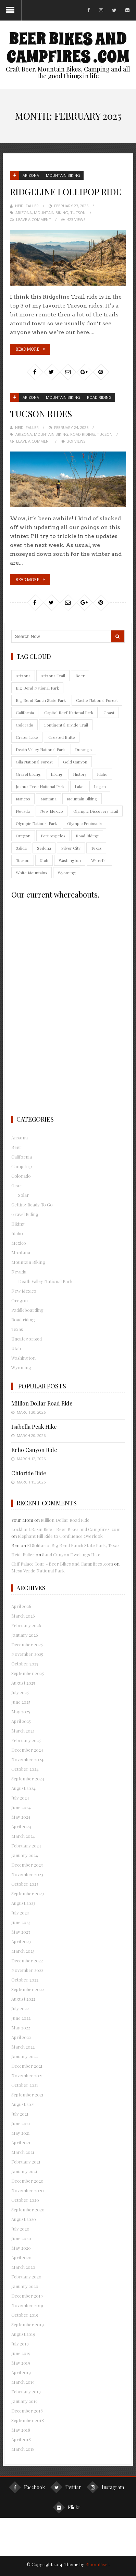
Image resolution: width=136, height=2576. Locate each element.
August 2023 (23, 1903)
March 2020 (23, 2267)
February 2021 (25, 2162)
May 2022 (20, 2027)
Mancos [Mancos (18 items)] (23, 798)
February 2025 (26, 1740)
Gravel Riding (24, 1214)
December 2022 (27, 1960)
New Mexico (23, 1291)
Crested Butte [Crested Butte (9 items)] (61, 737)
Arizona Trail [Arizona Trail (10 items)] (53, 675)
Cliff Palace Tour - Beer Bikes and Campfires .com (62, 1564)
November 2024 (27, 1759)
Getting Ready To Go (32, 1204)
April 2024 (21, 1826)
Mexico (18, 1243)
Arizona (31, 175)
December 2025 (27, 1644)
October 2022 (24, 1980)
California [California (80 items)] (25, 712)
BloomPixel (97, 2564)
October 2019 (24, 2315)
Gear (16, 1185)
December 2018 (27, 2411)
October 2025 (24, 1663)
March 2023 (23, 1951)
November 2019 (27, 2305)
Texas (17, 1329)
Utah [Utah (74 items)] (44, 860)
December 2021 (26, 2066)
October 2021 (24, 2085)
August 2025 (23, 1683)
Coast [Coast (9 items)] (108, 712)
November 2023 (27, 1874)
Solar (23, 1195)
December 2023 (27, 1865)
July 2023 (20, 1912)
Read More (27, 349)
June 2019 (20, 2353)
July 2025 (20, 1692)
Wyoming (21, 1367)
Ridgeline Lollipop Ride (65, 192)
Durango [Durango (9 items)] (83, 749)
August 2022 (23, 1999)
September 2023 (27, 1893)
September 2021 (27, 2094)
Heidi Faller (27, 205)
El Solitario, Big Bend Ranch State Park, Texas (73, 1545)
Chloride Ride (28, 1473)
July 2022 (20, 2008)
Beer (16, 1147)
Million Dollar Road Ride (41, 1403)
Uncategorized (26, 1339)
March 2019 (23, 2382)
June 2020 (21, 2238)
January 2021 (24, 2171)
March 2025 (23, 1731)
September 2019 (27, 2324)
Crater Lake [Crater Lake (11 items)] (27, 737)
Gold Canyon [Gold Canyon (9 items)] (75, 761)
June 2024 (21, 1807)
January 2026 (24, 1635)
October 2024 (25, 1769)
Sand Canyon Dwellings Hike (71, 1554)
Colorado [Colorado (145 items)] (24, 725)
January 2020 (24, 2286)
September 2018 (27, 2420)
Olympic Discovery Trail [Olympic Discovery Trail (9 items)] (95, 811)
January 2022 (24, 2056)
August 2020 (23, 2219)
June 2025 (20, 1702)
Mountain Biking (63, 175)
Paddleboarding (27, 1310)
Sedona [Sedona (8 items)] (44, 848)
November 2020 (27, 2190)
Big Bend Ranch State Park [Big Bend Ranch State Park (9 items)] (41, 700)
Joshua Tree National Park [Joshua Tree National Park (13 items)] (40, 786)
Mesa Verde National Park (38, 1570)
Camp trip (21, 1166)
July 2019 (20, 2343)
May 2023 (20, 1932)
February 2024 (26, 1845)
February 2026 (26, 1625)
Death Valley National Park (45, 1281)
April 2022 (21, 2037)
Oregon (19, 1300)
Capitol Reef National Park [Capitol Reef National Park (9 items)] (68, 712)
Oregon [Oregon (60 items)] (23, 835)
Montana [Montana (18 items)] (48, 798)
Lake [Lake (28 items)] (79, 786)
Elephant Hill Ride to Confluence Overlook (60, 1536)
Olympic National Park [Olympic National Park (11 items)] (36, 823)
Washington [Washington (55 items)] (70, 860)
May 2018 (20, 2430)
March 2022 (23, 2047)
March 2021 (22, 2152)
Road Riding (82, 434)
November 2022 (27, 1970)
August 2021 (23, 2104)
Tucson (78, 212)
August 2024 (23, 1788)
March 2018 (23, 2449)
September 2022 (27, 1989)
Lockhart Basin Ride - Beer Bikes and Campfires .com (66, 1529)
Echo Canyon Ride (34, 1449)
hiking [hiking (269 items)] (57, 774)
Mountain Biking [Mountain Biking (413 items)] (82, 798)
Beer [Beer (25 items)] (80, 675)
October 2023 (24, 1884)
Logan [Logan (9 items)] (100, 786)
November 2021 (27, 2075)
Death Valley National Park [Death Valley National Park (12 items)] (40, 749)
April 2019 (21, 2372)
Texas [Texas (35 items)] (96, 848)
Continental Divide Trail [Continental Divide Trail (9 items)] (66, 725)
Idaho (17, 1233)
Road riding (99, 397)
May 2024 (20, 1817)
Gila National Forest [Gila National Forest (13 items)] (34, 761)
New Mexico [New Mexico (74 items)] (51, 811)
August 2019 (23, 2334)
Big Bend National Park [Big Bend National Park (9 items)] (37, 688)
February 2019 (26, 2391)
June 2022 (20, 2018)
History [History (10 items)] (80, 774)
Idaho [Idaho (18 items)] (102, 774)
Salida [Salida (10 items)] (21, 848)
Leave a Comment (33, 219)
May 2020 (21, 2248)
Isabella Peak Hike (34, 1426)
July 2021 (19, 2114)
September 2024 (27, 1778)
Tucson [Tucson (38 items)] (22, 860)
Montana (20, 1252)
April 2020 (21, 2257)
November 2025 (27, 1654)
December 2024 (27, 1750)
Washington (23, 1358)
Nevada (18, 1271)
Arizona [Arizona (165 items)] (23, 675)
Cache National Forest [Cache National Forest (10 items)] (97, 700)
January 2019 (24, 2401)
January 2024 (24, 1855)
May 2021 (20, 2133)
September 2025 (27, 1673)
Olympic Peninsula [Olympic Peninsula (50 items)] (84, 823)
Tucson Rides (41, 414)
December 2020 (27, 2181)
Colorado (21, 1176)
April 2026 (21, 1606)
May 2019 (20, 2363)
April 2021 (20, 2142)
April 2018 (21, 2439)
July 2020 (20, 2229)
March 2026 (23, 1616)
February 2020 (26, 2276)
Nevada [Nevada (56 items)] (23, 811)
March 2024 (23, 1836)
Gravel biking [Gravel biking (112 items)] (28, 774)
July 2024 (20, 1798)
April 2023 (21, 1941)
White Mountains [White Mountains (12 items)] (31, 872)
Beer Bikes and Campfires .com (68, 47)
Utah (16, 1348)
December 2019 (27, 2296)
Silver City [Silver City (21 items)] (71, 848)
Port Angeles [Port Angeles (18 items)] (53, 835)
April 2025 (21, 1721)
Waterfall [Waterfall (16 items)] (99, 860)
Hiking (18, 1224)
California (21, 1157)
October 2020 (25, 2200)
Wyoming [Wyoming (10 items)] (67, 872)
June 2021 (20, 2123)
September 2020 (28, 2209)
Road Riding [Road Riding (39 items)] (87, 835)
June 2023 (20, 1922)
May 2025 (20, 1711)
